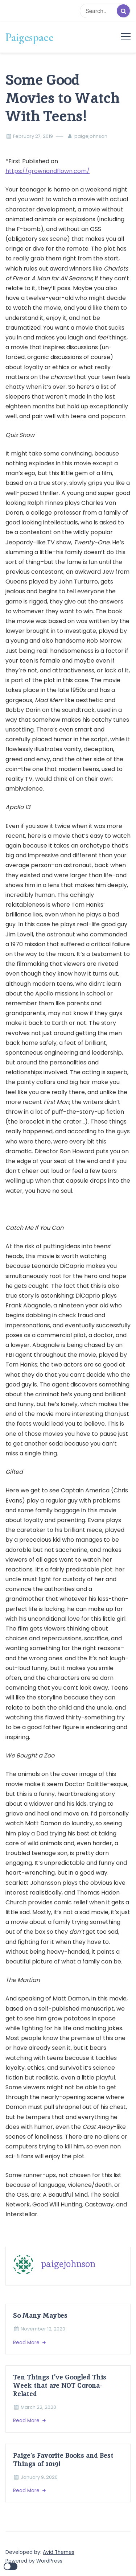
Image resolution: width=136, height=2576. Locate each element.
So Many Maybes (40, 2315)
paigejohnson (90, 136)
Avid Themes (58, 2552)
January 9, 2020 (39, 2477)
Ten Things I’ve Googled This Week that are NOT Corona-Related (59, 2385)
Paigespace (29, 37)
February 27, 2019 (33, 136)
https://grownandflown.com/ (47, 171)
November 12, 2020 (43, 2329)
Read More (27, 2342)
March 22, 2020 (38, 2407)
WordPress (49, 2561)
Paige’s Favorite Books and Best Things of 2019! (63, 2459)
